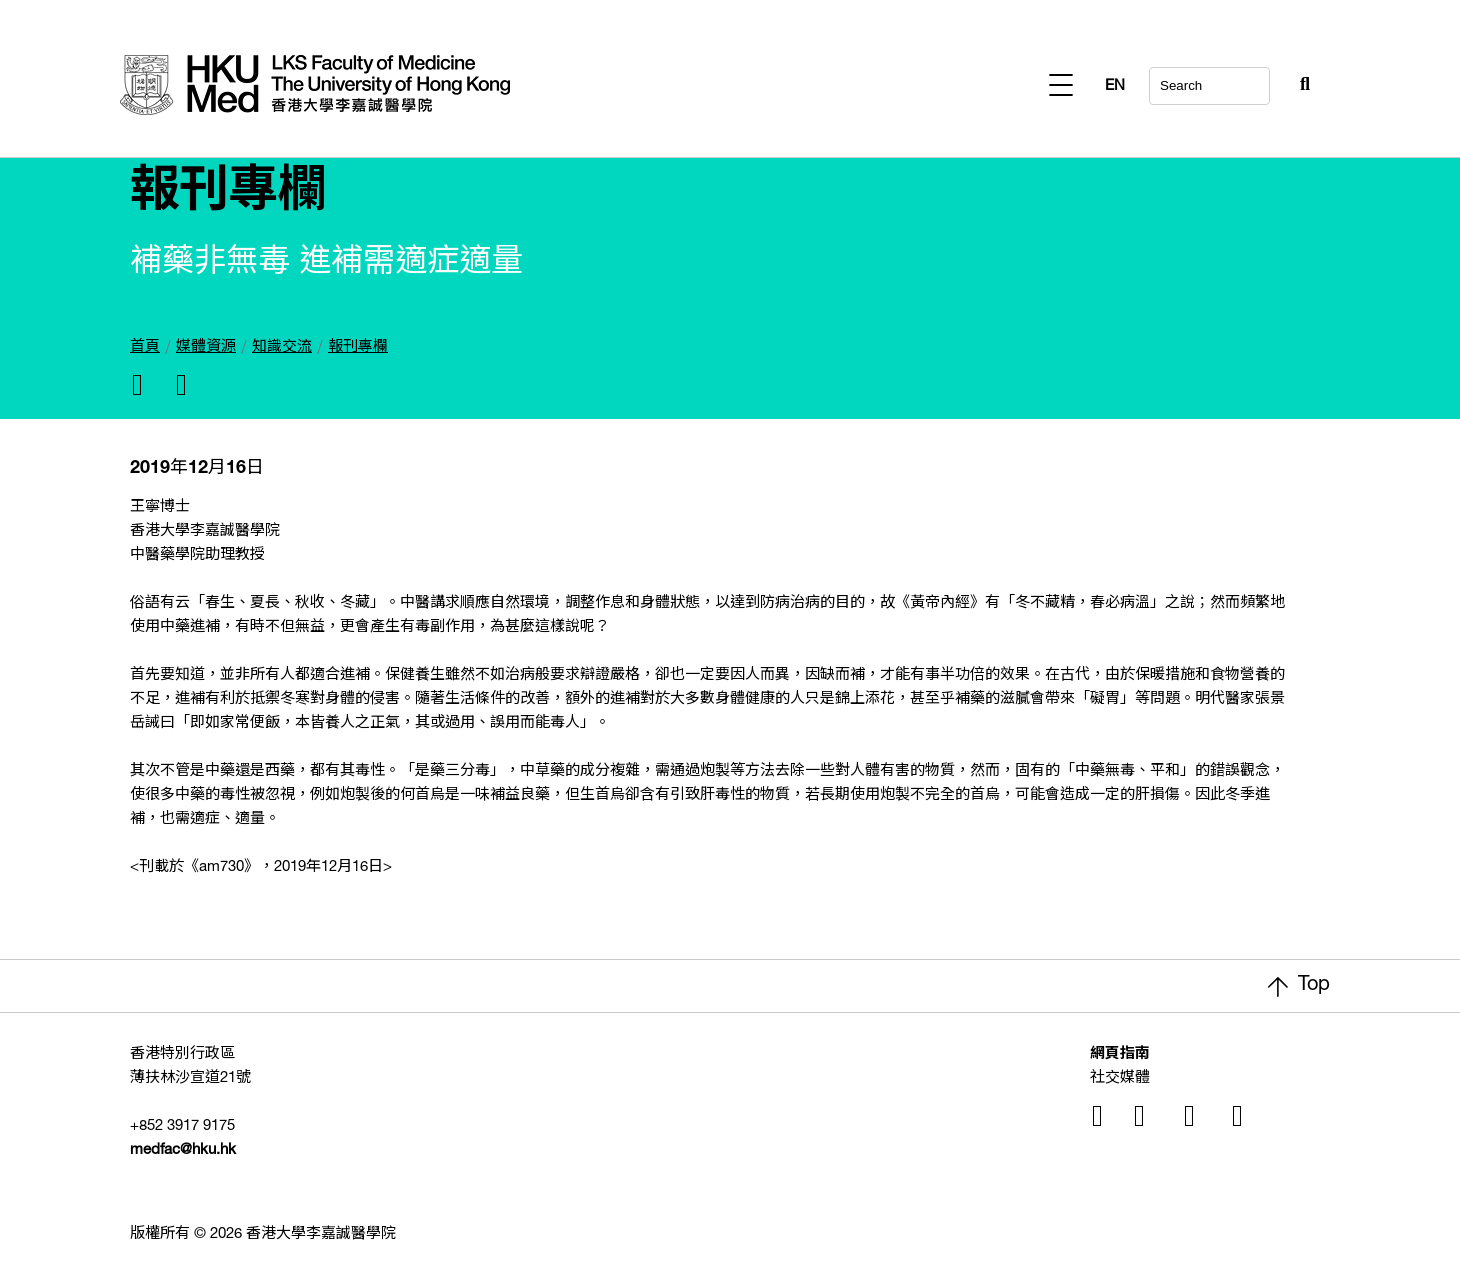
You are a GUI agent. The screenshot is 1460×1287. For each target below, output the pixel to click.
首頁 (145, 347)
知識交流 (282, 347)
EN (1300, 86)
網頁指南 (1120, 1054)
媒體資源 (206, 347)
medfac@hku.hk (183, 1150)
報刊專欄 (358, 347)
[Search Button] (1256, 80)
